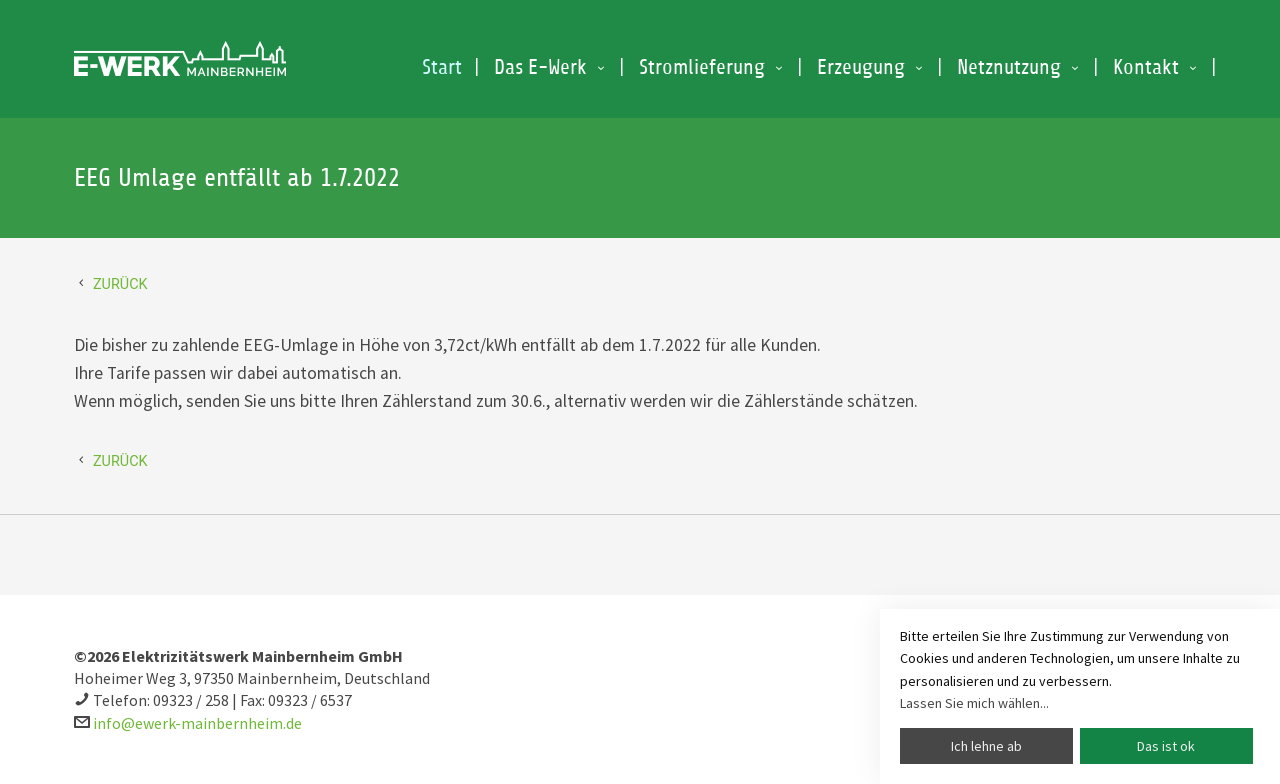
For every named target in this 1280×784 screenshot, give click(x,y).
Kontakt (1146, 67)
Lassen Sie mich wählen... (974, 703)
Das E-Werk (540, 67)
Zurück (120, 284)
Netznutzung (1009, 67)
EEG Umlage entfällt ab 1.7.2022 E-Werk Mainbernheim (180, 59)
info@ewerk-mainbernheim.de (197, 723)
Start (442, 67)
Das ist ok (1166, 746)
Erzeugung (861, 67)
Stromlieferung (702, 67)
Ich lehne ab (986, 746)
